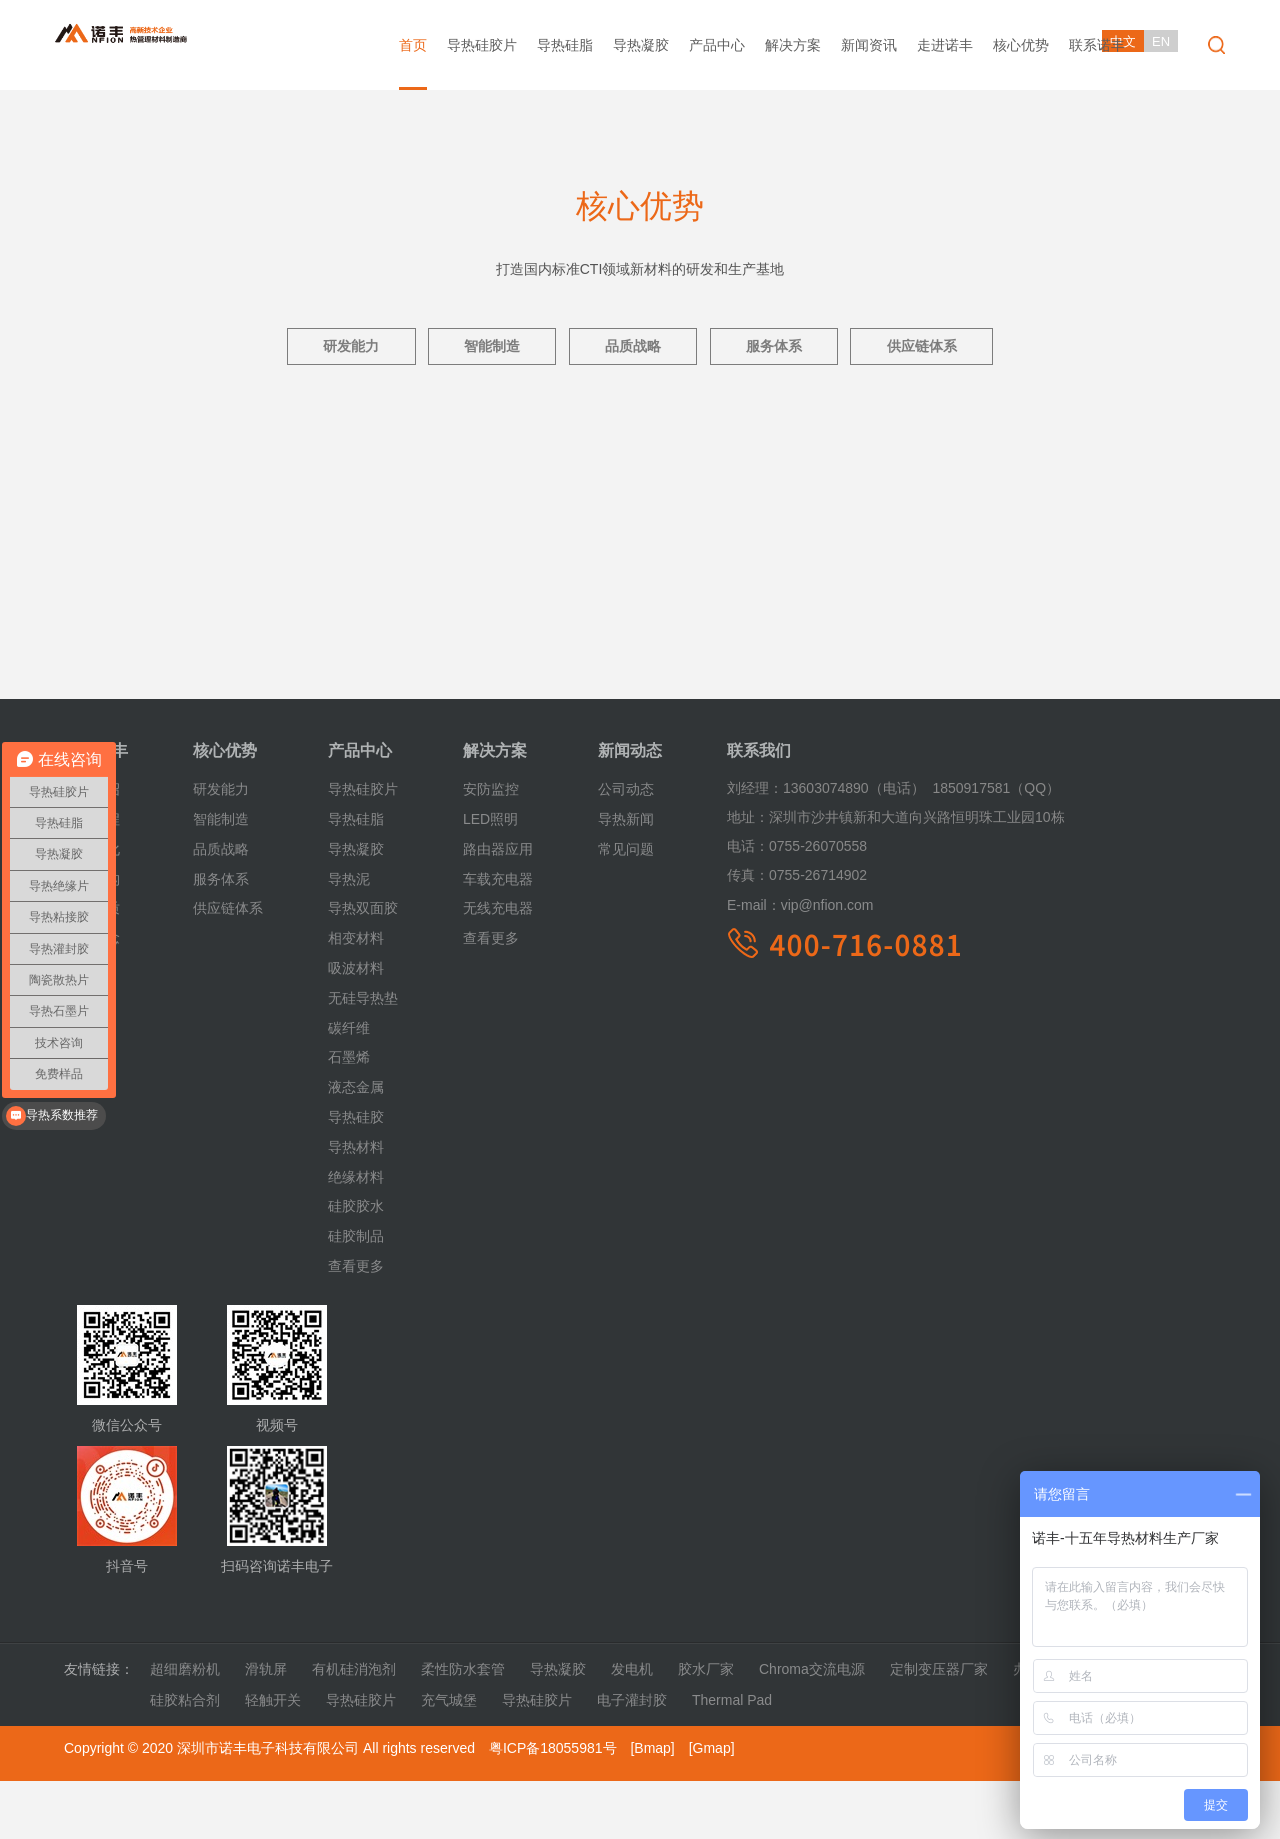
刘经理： (755, 847)
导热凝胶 (641, 45)
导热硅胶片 (482, 45)
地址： (748, 876)
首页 (413, 45)
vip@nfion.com (800, 964)
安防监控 (491, 848)
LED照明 (490, 878)
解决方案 (793, 45)
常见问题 (626, 908)
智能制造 (479, 350)
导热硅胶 (356, 1176)
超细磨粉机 (185, 1728)
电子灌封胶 (632, 1759)
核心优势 (1021, 45)
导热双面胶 (363, 967)
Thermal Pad (732, 1759)
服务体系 (787, 350)
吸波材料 (356, 1027)
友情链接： (99, 1728)
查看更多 (356, 1325)
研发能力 (325, 350)
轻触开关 (273, 1759)
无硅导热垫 (363, 1057)
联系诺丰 (1097, 45)
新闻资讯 (869, 45)
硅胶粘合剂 (185, 1759)
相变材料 (356, 997)
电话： (748, 905)
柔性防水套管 (463, 1728)
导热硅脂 (565, 45)
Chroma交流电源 (812, 1728)
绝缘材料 (356, 1235)
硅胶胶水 (356, 1265)
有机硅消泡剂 (354, 1728)
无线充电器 (498, 967)
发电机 (632, 1728)
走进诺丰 (945, 45)
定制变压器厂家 (939, 1728)
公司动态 (626, 848)
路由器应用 (498, 908)
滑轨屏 (266, 1728)
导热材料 (356, 1206)
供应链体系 (948, 350)
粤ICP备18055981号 (553, 1807)
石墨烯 (349, 1116)
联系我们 (759, 809)
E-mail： (754, 964)
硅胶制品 (356, 1295)
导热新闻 (626, 878)
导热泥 (349, 937)
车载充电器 (498, 937)
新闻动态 (630, 809)
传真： (748, 934)
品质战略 (633, 350)
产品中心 (717, 45)
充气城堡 (449, 1759)
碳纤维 (349, 1086)
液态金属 (356, 1146)
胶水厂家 (706, 1728)
